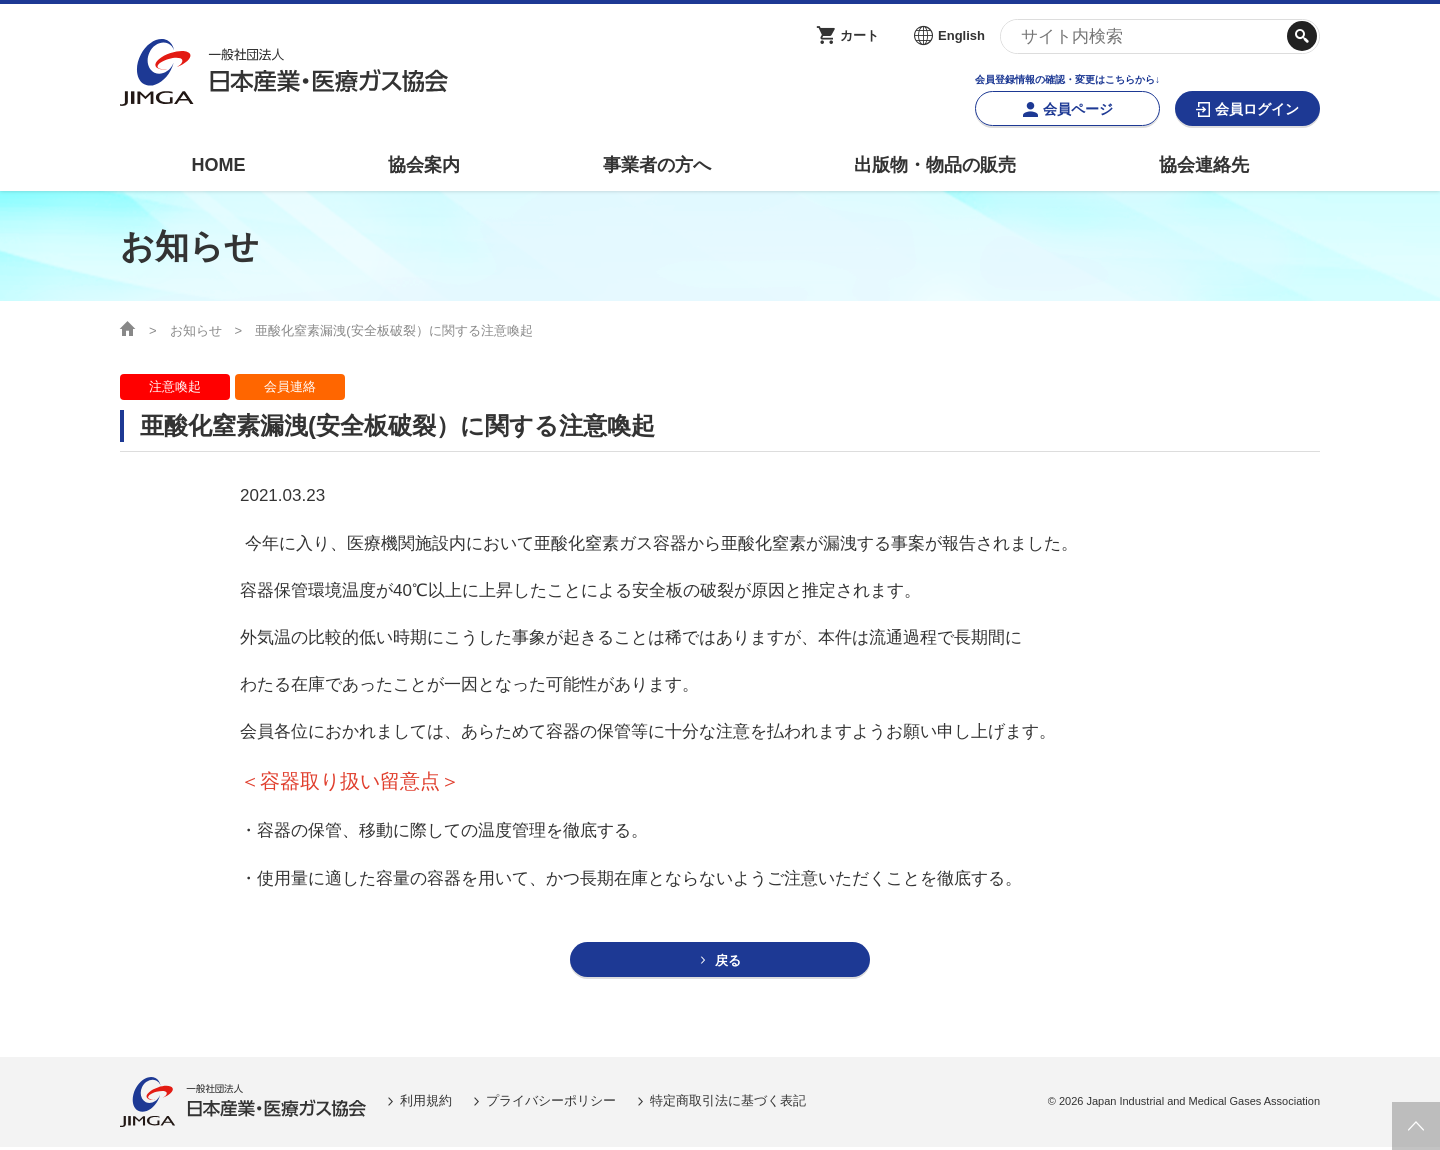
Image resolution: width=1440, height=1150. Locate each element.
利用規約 (426, 1103)
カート (859, 35)
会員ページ (1078, 109)
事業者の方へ (657, 165)
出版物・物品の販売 (935, 165)
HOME (218, 165)
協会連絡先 (1204, 165)
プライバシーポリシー (551, 1103)
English (961, 35)
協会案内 (424, 165)
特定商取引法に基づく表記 (728, 1103)
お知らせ (196, 330)
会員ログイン (1257, 109)
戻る (729, 961)
